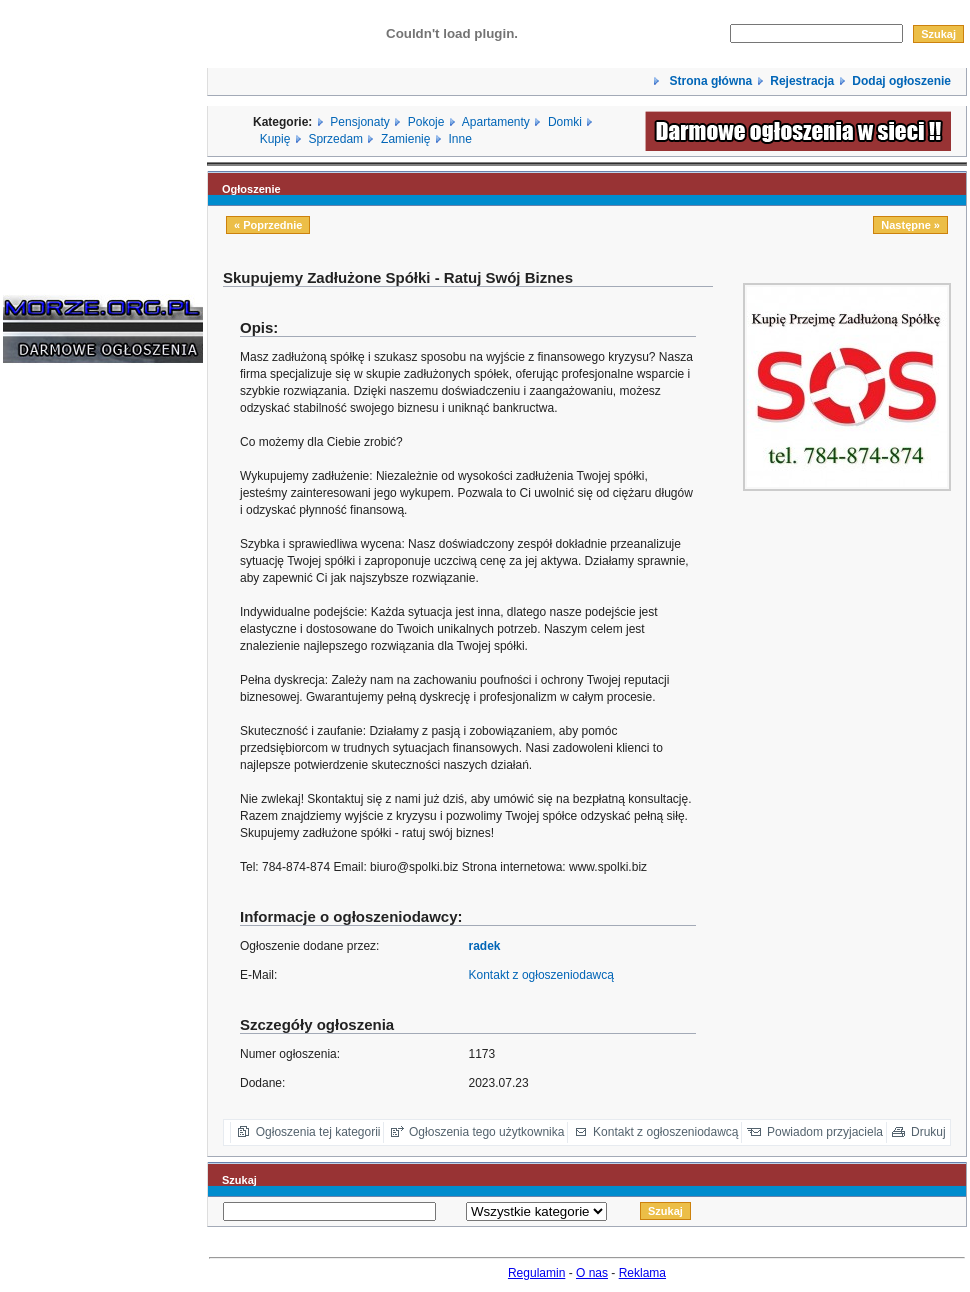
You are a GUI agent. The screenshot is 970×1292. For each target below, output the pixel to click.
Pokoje (426, 122)
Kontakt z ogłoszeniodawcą (541, 975)
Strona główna (709, 81)
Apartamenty (496, 122)
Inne (459, 139)
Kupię (275, 139)
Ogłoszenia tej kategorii (318, 1132)
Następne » (910, 225)
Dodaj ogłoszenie (901, 81)
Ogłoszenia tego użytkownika (486, 1132)
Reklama (642, 1273)
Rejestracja (802, 81)
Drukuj (928, 1132)
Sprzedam (335, 139)
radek (485, 946)
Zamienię (405, 139)
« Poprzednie (268, 225)
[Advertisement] (63, 682)
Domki (565, 122)
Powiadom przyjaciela (825, 1132)
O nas (592, 1273)
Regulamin (536, 1273)
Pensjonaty (359, 122)
